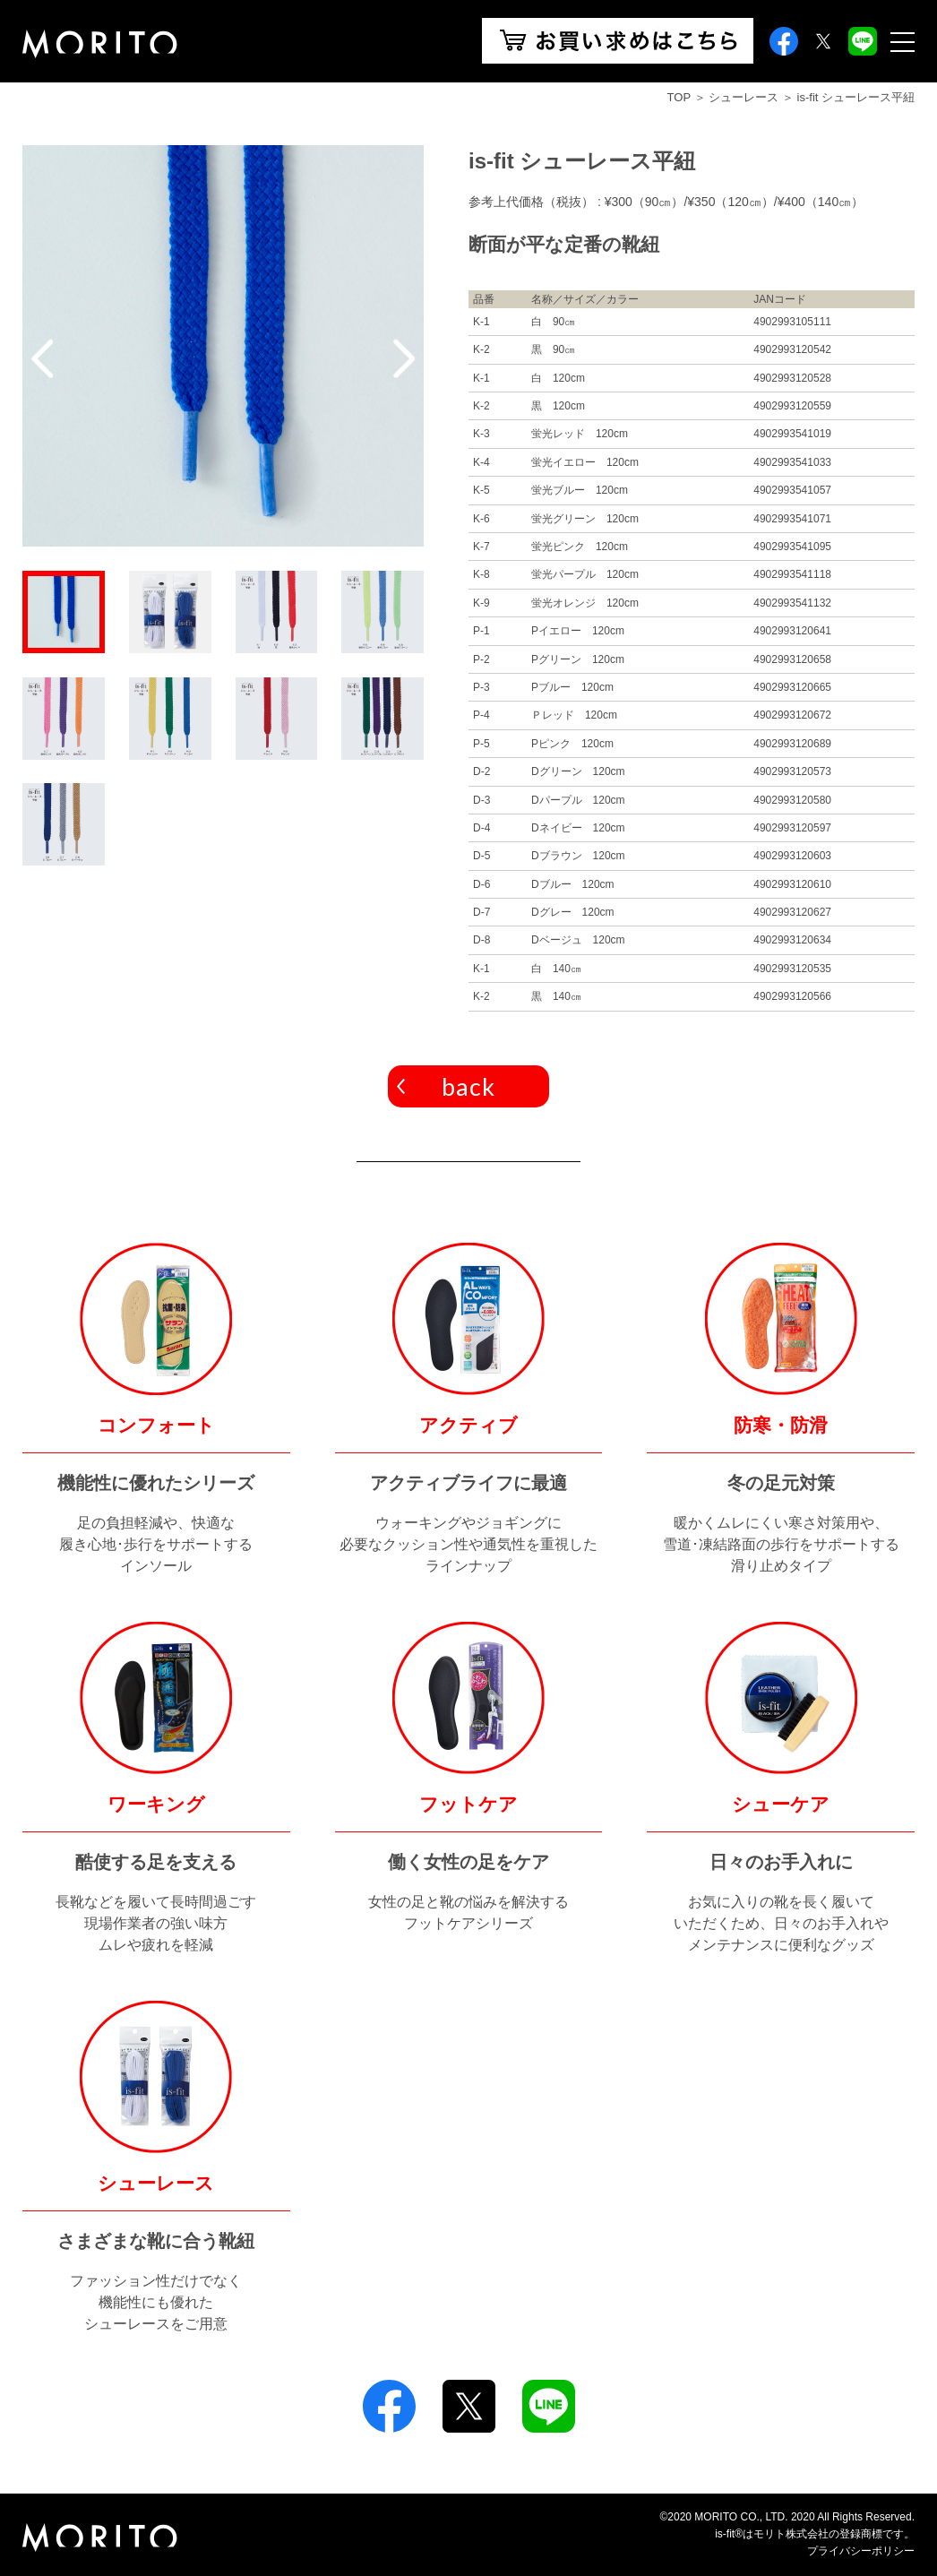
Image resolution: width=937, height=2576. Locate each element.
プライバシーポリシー (861, 2551)
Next (404, 358)
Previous (42, 358)
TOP (679, 97)
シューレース (743, 97)
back (468, 1086)
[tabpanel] (223, 346)
